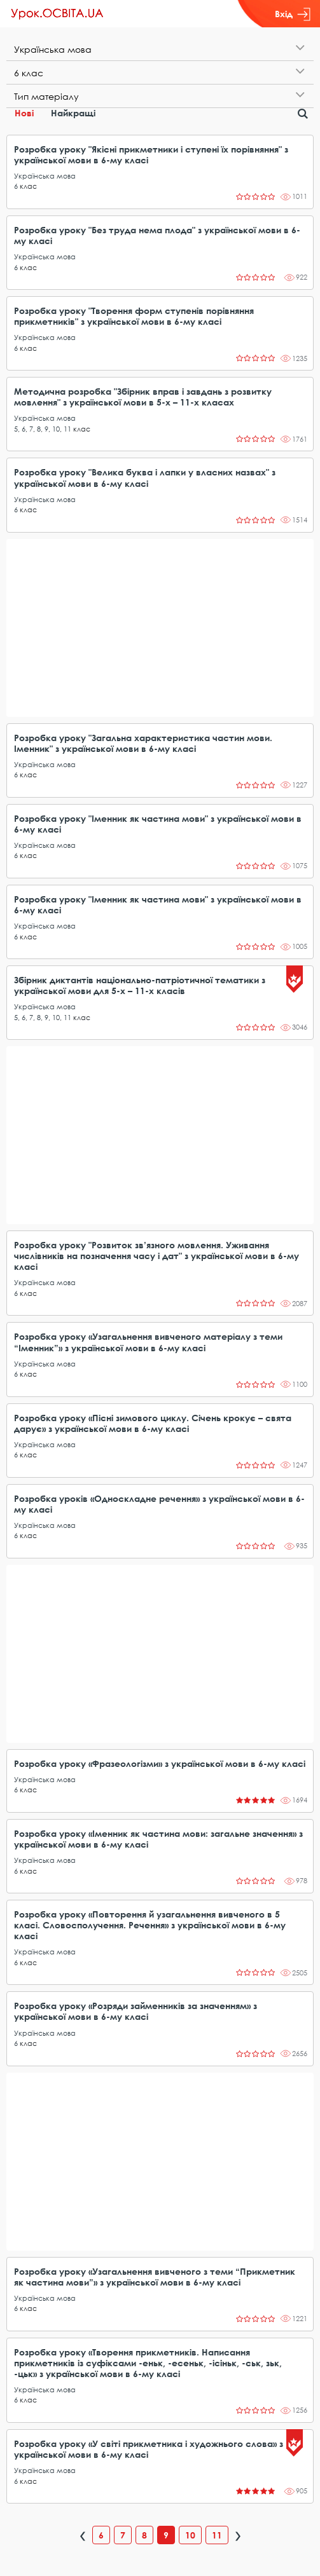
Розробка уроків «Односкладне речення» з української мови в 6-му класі (159, 1504)
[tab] (160, 49)
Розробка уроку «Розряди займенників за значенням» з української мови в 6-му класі (135, 2011)
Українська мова (45, 176)
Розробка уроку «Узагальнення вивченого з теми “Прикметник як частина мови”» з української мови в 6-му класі (154, 2276)
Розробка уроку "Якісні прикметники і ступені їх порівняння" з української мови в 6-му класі (151, 154)
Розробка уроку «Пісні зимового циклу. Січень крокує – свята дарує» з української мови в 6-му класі (152, 1423)
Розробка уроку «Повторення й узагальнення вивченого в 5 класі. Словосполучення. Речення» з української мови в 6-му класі (150, 1925)
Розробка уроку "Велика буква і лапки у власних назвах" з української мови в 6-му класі (144, 477)
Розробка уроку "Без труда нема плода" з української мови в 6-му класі (157, 235)
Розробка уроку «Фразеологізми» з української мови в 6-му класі (159, 1763)
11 (67, 429)
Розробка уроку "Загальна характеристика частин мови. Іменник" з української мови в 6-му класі (143, 743)
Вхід (292, 14)
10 (56, 429)
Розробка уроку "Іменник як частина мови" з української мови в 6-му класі (158, 824)
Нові (24, 112)
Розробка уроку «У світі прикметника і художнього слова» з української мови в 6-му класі (148, 2449)
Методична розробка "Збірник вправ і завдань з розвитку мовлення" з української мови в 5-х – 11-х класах (143, 396)
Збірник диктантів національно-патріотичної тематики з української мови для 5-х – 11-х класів (139, 985)
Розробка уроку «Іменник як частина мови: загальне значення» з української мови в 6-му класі (158, 1839)
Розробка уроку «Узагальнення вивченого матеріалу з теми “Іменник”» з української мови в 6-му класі (148, 1342)
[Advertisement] (160, 628)
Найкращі (73, 112)
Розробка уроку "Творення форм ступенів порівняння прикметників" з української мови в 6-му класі (134, 316)
